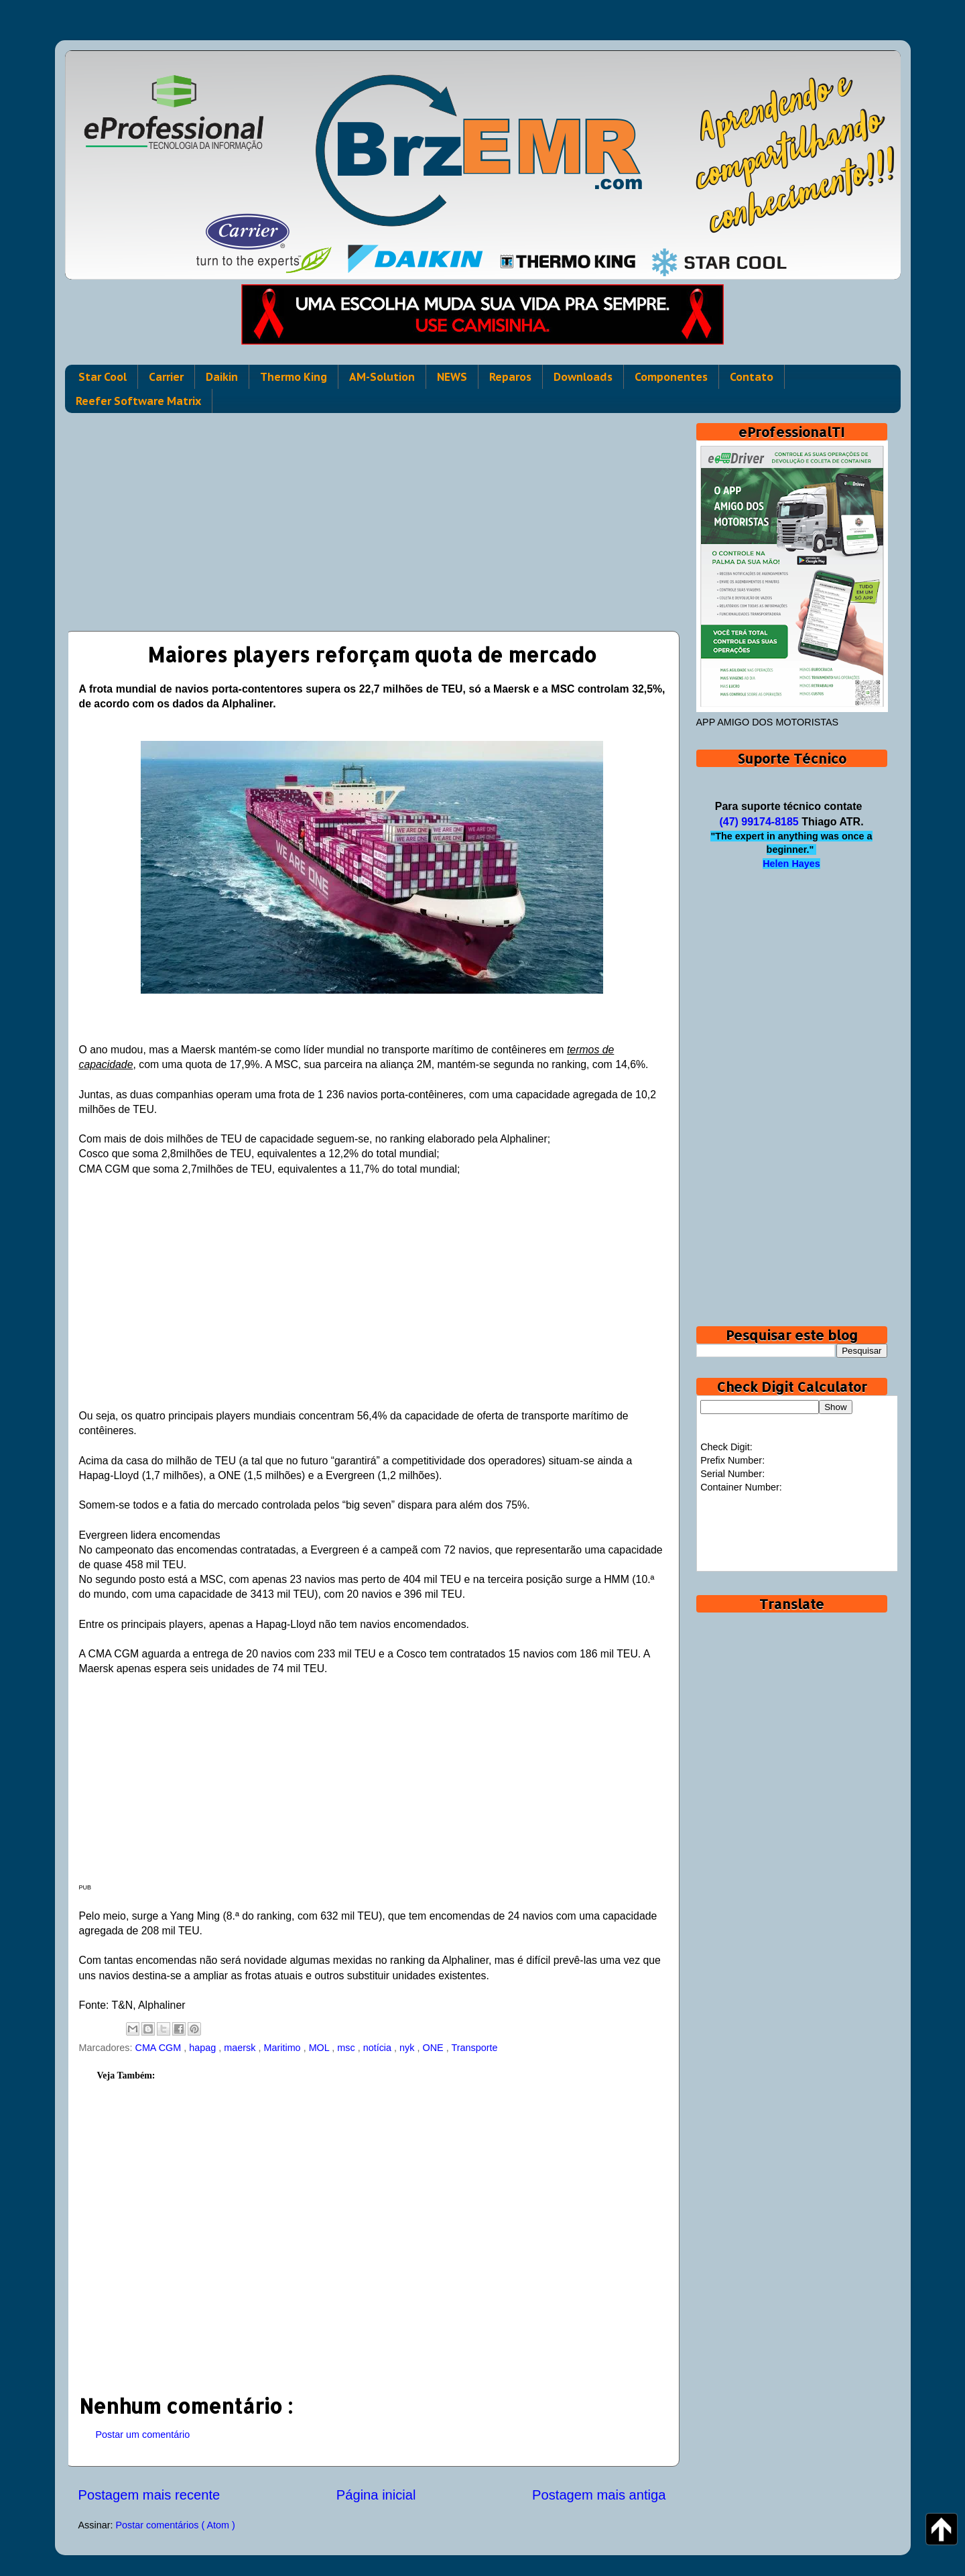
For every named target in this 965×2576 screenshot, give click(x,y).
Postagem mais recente (149, 2494)
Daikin (222, 377)
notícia (378, 2047)
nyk (408, 2047)
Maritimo (283, 2047)
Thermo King (293, 377)
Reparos (510, 377)
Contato (751, 377)
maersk (241, 2047)
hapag (203, 2047)
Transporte (474, 2047)
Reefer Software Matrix (138, 401)
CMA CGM (159, 2047)
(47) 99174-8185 (758, 821)
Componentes (671, 377)
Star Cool (102, 377)
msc (347, 2047)
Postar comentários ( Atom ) (175, 2525)
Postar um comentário (143, 2434)
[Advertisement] (372, 517)
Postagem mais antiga (598, 2494)
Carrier (166, 377)
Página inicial (376, 2494)
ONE (434, 2047)
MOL (320, 2047)
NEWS (452, 377)
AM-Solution (382, 377)
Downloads (583, 377)
